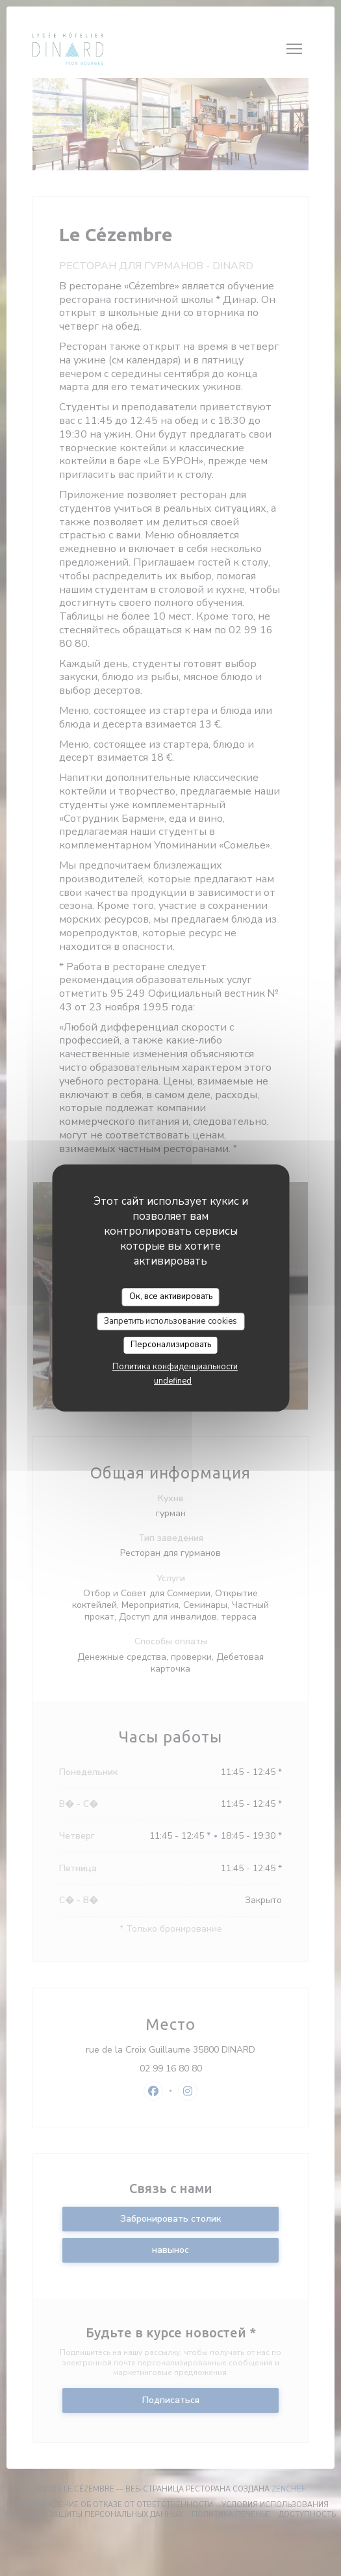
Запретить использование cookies (170, 1321)
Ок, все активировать (170, 1296)
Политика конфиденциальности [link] (175, 1367)
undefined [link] (173, 1381)
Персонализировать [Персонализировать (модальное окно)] (171, 1344)
